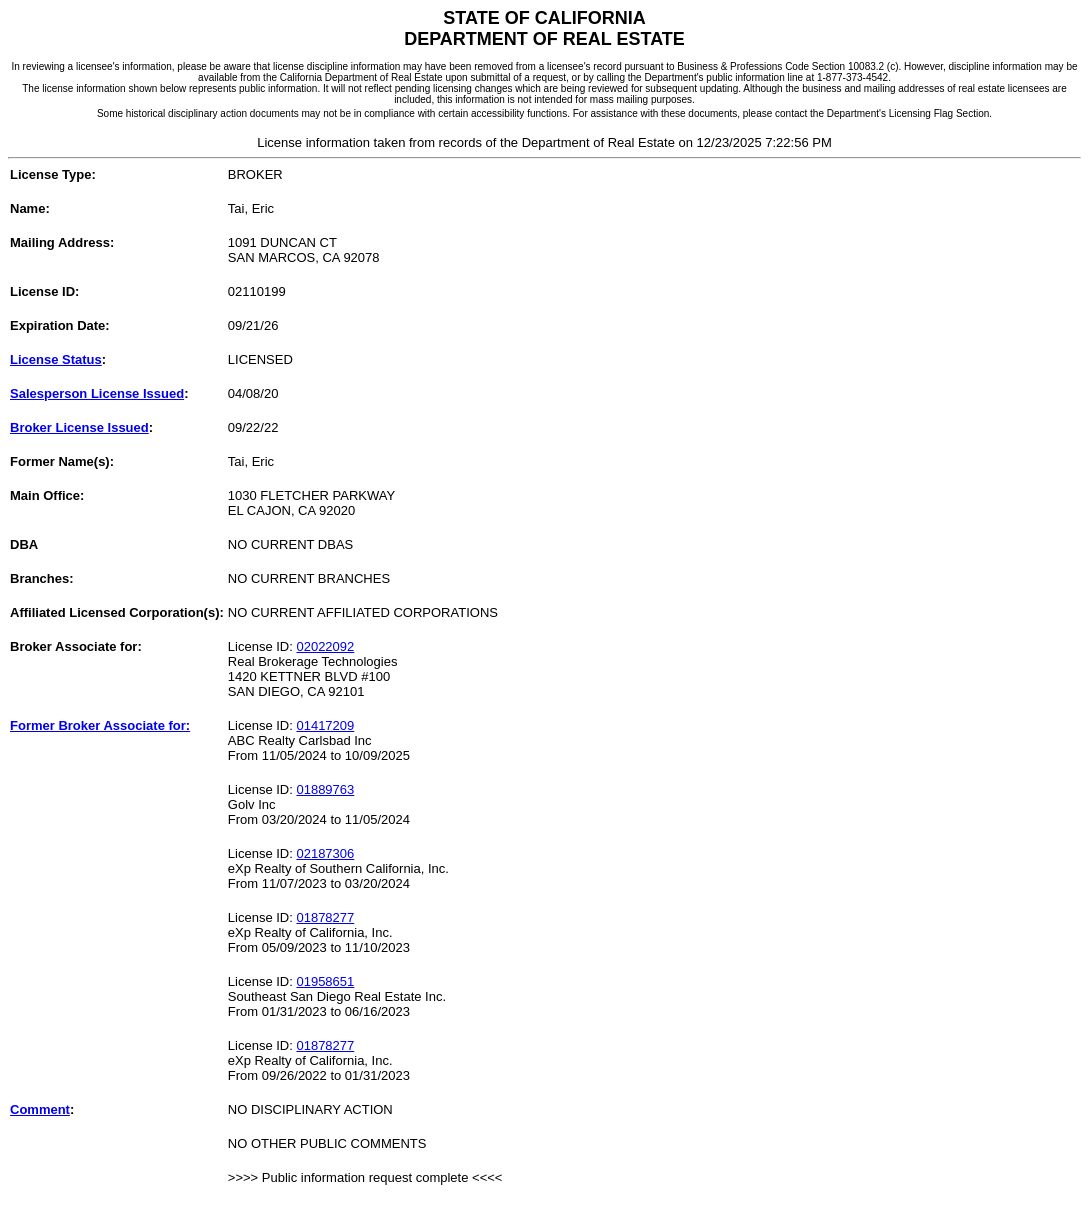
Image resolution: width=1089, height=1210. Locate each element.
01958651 (325, 981)
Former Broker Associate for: (100, 725)
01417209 (325, 725)
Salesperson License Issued (97, 393)
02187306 (325, 853)
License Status (56, 359)
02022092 (325, 646)
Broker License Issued (79, 427)
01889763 (325, 789)
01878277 (325, 917)
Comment (40, 1109)
